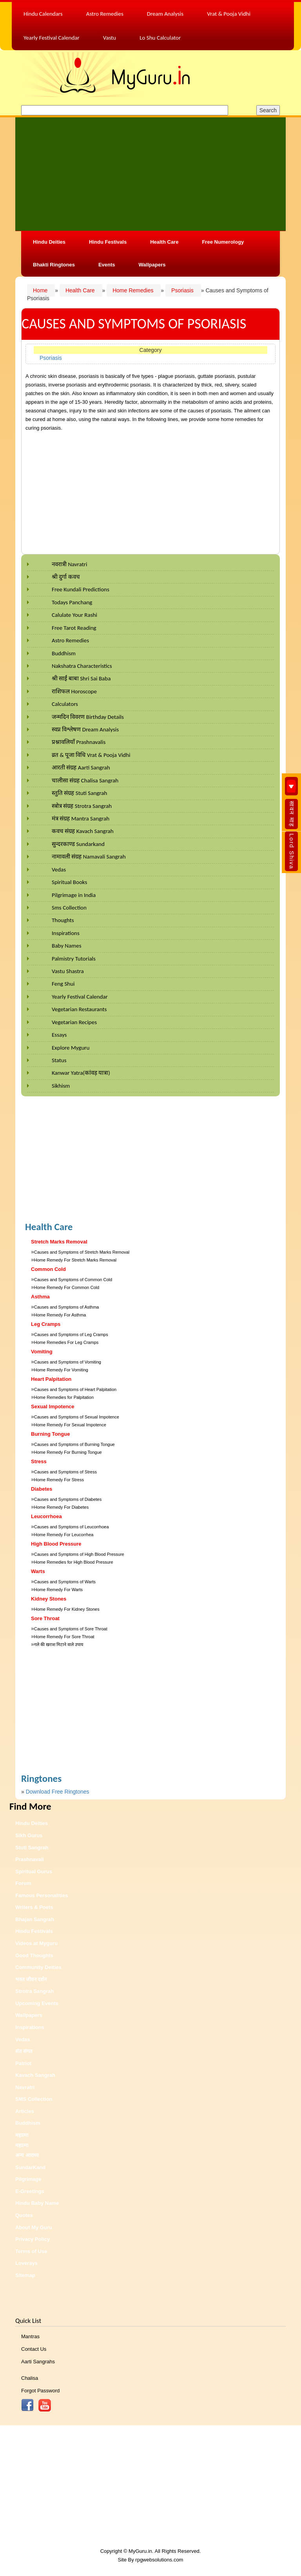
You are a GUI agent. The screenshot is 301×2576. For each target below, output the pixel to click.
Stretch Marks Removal (59, 1242)
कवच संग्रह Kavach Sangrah (83, 831)
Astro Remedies (70, 640)
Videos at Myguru (36, 1943)
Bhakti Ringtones (54, 265)
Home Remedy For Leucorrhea (64, 1534)
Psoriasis (183, 290)
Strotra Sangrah (34, 1991)
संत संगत (23, 2051)
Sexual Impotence (52, 1406)
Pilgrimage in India (74, 895)
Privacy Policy (32, 2239)
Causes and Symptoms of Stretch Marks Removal (81, 1252)
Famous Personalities (41, 1895)
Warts (38, 1571)
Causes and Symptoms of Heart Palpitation (75, 1389)
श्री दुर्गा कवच (66, 576)
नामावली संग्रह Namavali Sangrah (89, 856)
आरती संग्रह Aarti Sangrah (81, 767)
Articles (24, 2111)
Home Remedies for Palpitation (64, 1397)
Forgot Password (40, 2391)
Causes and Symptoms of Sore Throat (70, 1628)
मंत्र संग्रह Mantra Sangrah (80, 818)
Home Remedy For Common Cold (66, 1287)
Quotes (24, 2215)
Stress (39, 1461)
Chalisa (29, 2378)
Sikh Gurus (28, 1835)
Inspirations (66, 933)
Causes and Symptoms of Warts (65, 1581)
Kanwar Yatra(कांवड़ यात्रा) (81, 1072)
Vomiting (42, 1352)
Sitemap (25, 2275)
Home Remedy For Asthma (60, 1315)
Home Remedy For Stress (59, 1479)
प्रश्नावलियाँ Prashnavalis (78, 742)
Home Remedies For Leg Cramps (66, 1342)
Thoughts (63, 920)
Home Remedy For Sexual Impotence (70, 1424)
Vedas (59, 869)
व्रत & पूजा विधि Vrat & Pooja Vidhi (91, 754)
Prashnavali (29, 1859)
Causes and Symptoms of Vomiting (67, 1362)
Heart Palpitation (51, 1379)
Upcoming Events (36, 2003)
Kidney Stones (48, 1599)
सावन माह (291, 814)
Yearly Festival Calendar (80, 996)
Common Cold (48, 1269)
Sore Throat (45, 1618)
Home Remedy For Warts (58, 1589)
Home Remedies (133, 290)
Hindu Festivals (108, 242)
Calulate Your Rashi (74, 614)
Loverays (26, 2263)
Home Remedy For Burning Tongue (68, 1452)
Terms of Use (31, 2251)
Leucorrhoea (46, 1516)
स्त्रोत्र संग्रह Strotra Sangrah (82, 805)
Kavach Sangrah (35, 2075)
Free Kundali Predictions (80, 589)
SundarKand (30, 2167)
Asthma (40, 1297)
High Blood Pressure (56, 1544)
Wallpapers (152, 265)
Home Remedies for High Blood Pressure (73, 1562)
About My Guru (33, 2227)
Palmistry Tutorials (74, 958)
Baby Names (67, 945)
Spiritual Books (69, 882)
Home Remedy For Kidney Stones (67, 1609)
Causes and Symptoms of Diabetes (68, 1499)
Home (41, 290)
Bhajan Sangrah (34, 1919)
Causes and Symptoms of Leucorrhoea (71, 1526)
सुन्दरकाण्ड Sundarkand (78, 844)
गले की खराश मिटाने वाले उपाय (58, 1644)
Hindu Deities (49, 242)
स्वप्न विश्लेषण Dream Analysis (85, 729)
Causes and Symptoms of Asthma (66, 1307)
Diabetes (41, 1489)
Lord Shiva (291, 851)
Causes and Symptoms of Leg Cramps (71, 1334)
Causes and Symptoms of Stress (65, 1471)
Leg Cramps (45, 1324)
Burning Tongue (50, 1434)
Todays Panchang (72, 602)
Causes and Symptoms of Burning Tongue (74, 1444)
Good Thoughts (34, 1955)
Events (106, 265)
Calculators (65, 703)
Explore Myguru (70, 1047)
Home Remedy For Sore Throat (64, 1636)
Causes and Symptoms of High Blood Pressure (79, 1554)
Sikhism (61, 1085)
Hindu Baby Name (37, 2203)
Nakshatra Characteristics (82, 665)
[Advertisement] (150, 173)
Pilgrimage (28, 2179)
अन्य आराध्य (27, 2155)
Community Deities (38, 1967)
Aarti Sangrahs (38, 2362)
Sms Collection (69, 907)
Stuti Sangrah (32, 1847)
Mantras (30, 2336)
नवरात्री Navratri (69, 564)
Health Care (164, 242)
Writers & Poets (34, 1907)
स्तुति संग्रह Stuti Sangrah (79, 793)
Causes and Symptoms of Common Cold (73, 1279)
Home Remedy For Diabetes (61, 1507)
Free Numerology (223, 242)
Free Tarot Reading (74, 627)
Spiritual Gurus (33, 1871)
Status (59, 1060)
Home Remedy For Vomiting (61, 1369)
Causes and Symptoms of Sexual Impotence (76, 1417)
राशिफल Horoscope (74, 691)
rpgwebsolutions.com (159, 2560)
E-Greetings (29, 2191)
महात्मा (21, 2135)
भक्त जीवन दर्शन (31, 1979)
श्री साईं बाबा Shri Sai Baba (81, 678)
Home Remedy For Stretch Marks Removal (75, 1260)
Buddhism (64, 653)
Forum (23, 1883)
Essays (59, 1034)
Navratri (24, 2087)
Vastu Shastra (68, 971)
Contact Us (33, 2349)
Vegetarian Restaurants (79, 1009)
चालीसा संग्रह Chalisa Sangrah (85, 780)
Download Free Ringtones (57, 1791)
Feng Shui (63, 983)
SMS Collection (34, 2099)
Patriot (23, 2063)
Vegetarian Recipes (74, 1022)
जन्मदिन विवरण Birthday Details (88, 716)
